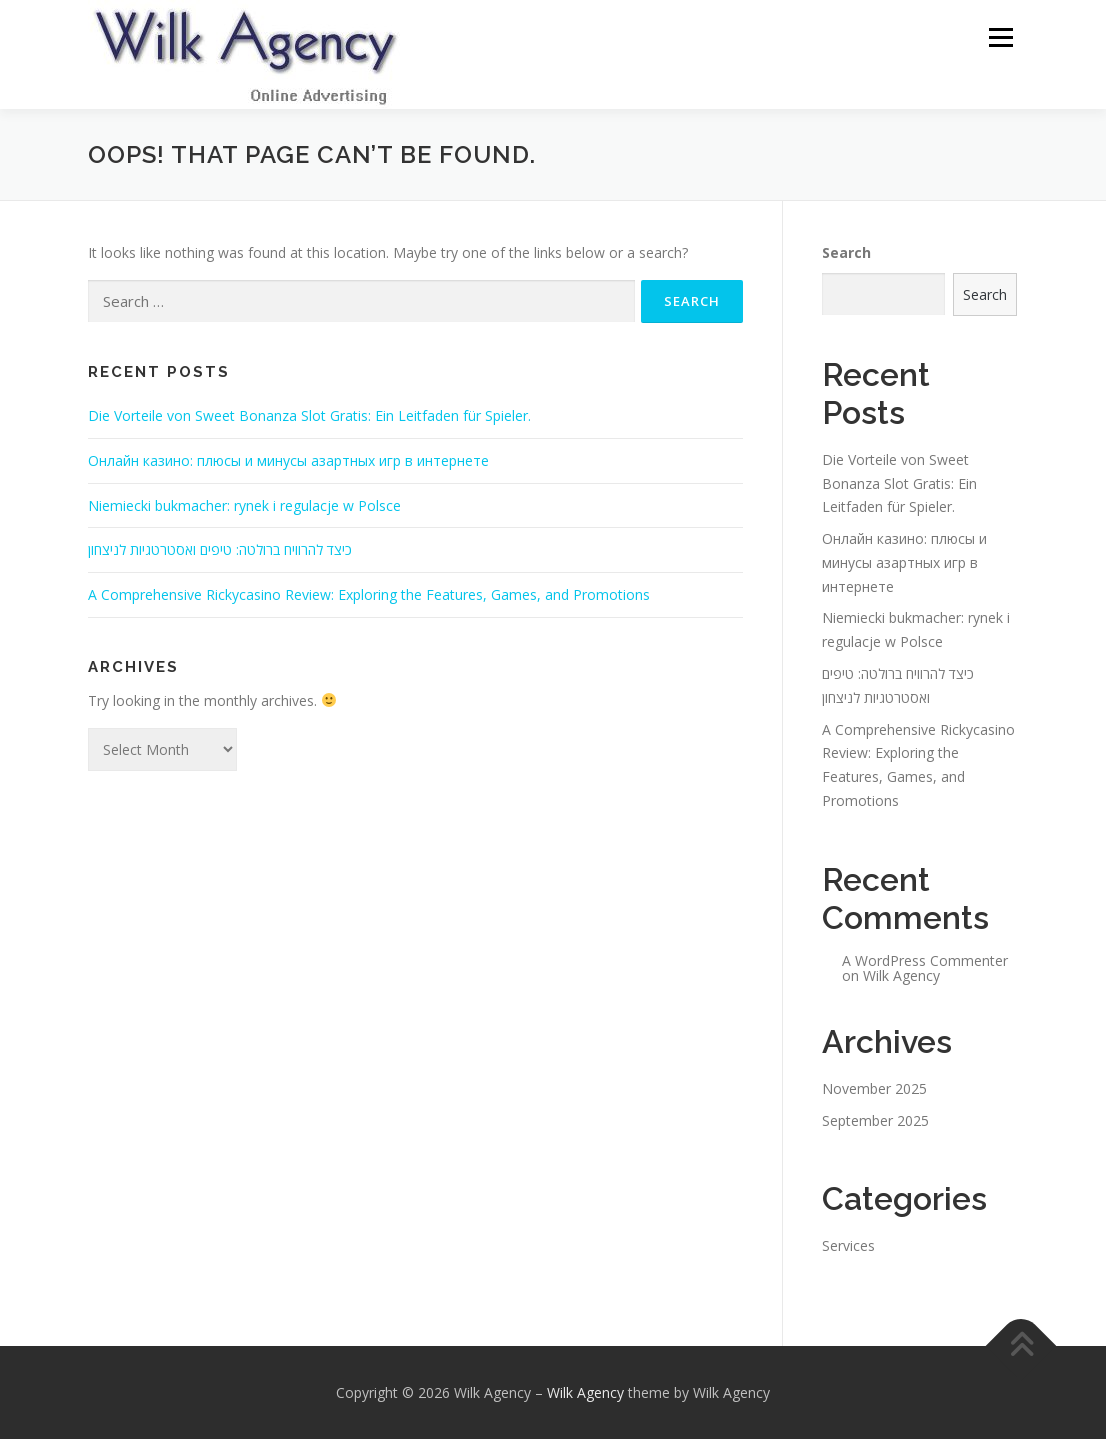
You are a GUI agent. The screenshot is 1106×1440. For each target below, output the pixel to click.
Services (848, 1246)
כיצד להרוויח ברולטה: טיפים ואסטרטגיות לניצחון (220, 550)
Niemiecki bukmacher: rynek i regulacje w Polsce (244, 506)
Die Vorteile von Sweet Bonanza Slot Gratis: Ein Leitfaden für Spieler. (309, 416)
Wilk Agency (901, 976)
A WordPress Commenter (925, 961)
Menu (1000, 37)
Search (846, 253)
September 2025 (875, 1121)
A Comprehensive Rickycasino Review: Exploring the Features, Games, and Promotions (369, 595)
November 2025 (874, 1089)
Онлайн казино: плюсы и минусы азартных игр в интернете (288, 461)
